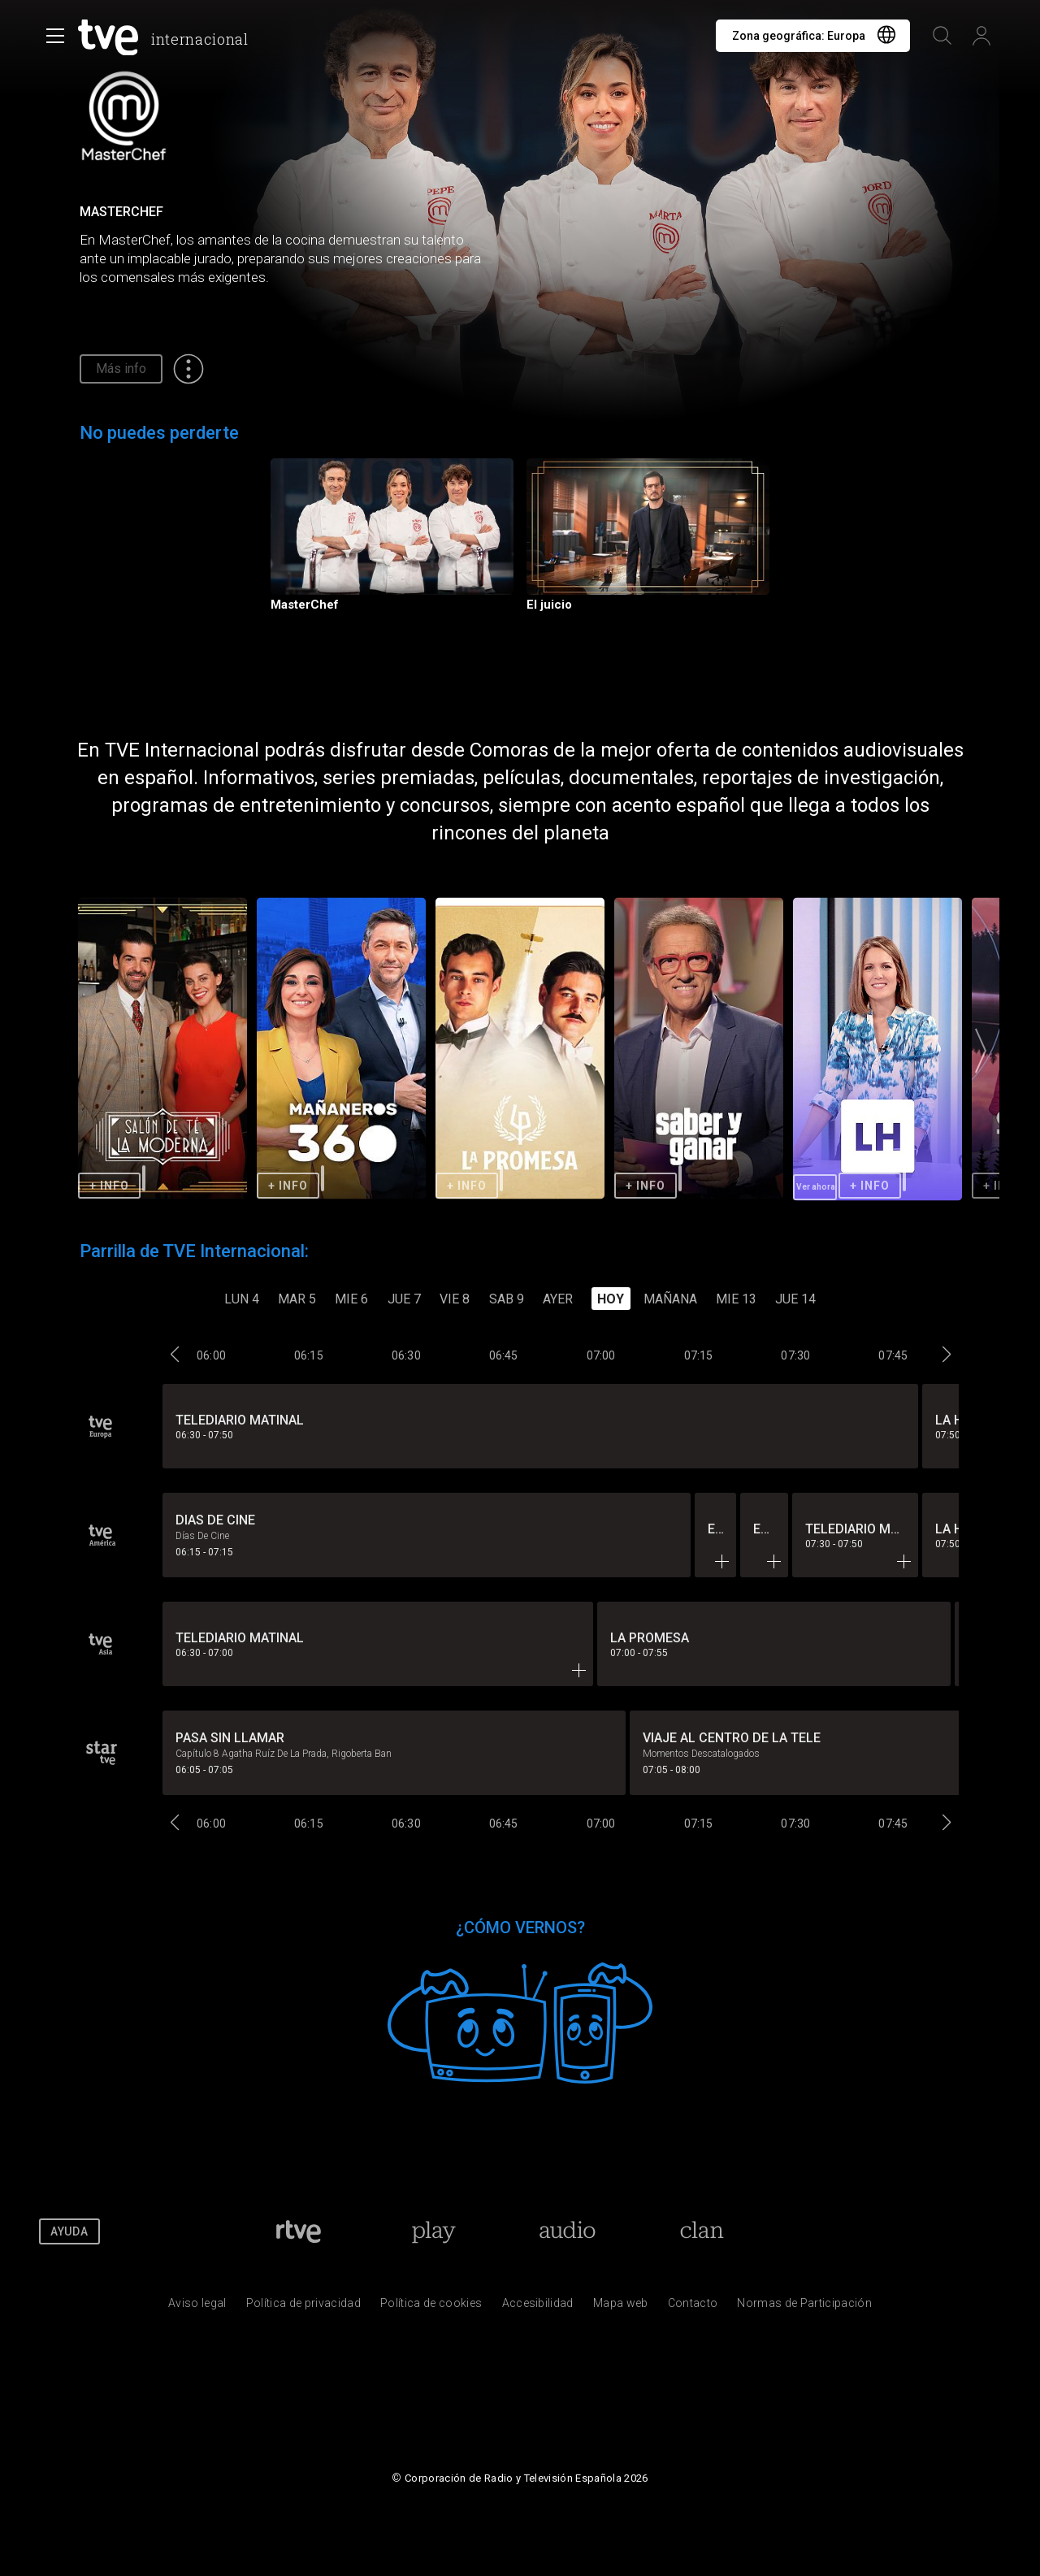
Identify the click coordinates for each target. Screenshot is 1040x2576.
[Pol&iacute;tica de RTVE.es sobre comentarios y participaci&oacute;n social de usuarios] (804, 2307)
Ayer (558, 1299)
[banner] (166, 37)
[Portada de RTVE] (299, 2231)
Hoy (610, 1299)
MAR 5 (297, 1299)
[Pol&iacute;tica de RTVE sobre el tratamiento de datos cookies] (431, 2307)
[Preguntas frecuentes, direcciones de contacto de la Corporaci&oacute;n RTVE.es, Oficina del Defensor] (693, 2307)
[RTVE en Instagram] (970, 2231)
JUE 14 (795, 1299)
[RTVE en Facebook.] (839, 2231)
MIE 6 (351, 1299)
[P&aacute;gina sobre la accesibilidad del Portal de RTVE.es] (538, 2307)
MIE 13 (736, 1299)
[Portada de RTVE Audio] (568, 2231)
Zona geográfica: (798, 35)
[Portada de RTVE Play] (433, 2231)
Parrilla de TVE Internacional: (194, 1251)
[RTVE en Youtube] (926, 2231)
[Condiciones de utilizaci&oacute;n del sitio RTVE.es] (197, 2307)
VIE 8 (455, 1299)
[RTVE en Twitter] (883, 2231)
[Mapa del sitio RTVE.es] (620, 2307)
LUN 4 (241, 1299)
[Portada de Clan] (702, 2231)
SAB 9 (506, 1299)
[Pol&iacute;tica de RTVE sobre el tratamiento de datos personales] (303, 2307)
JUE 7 (404, 1299)
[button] (980, 1050)
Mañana (670, 1299)
